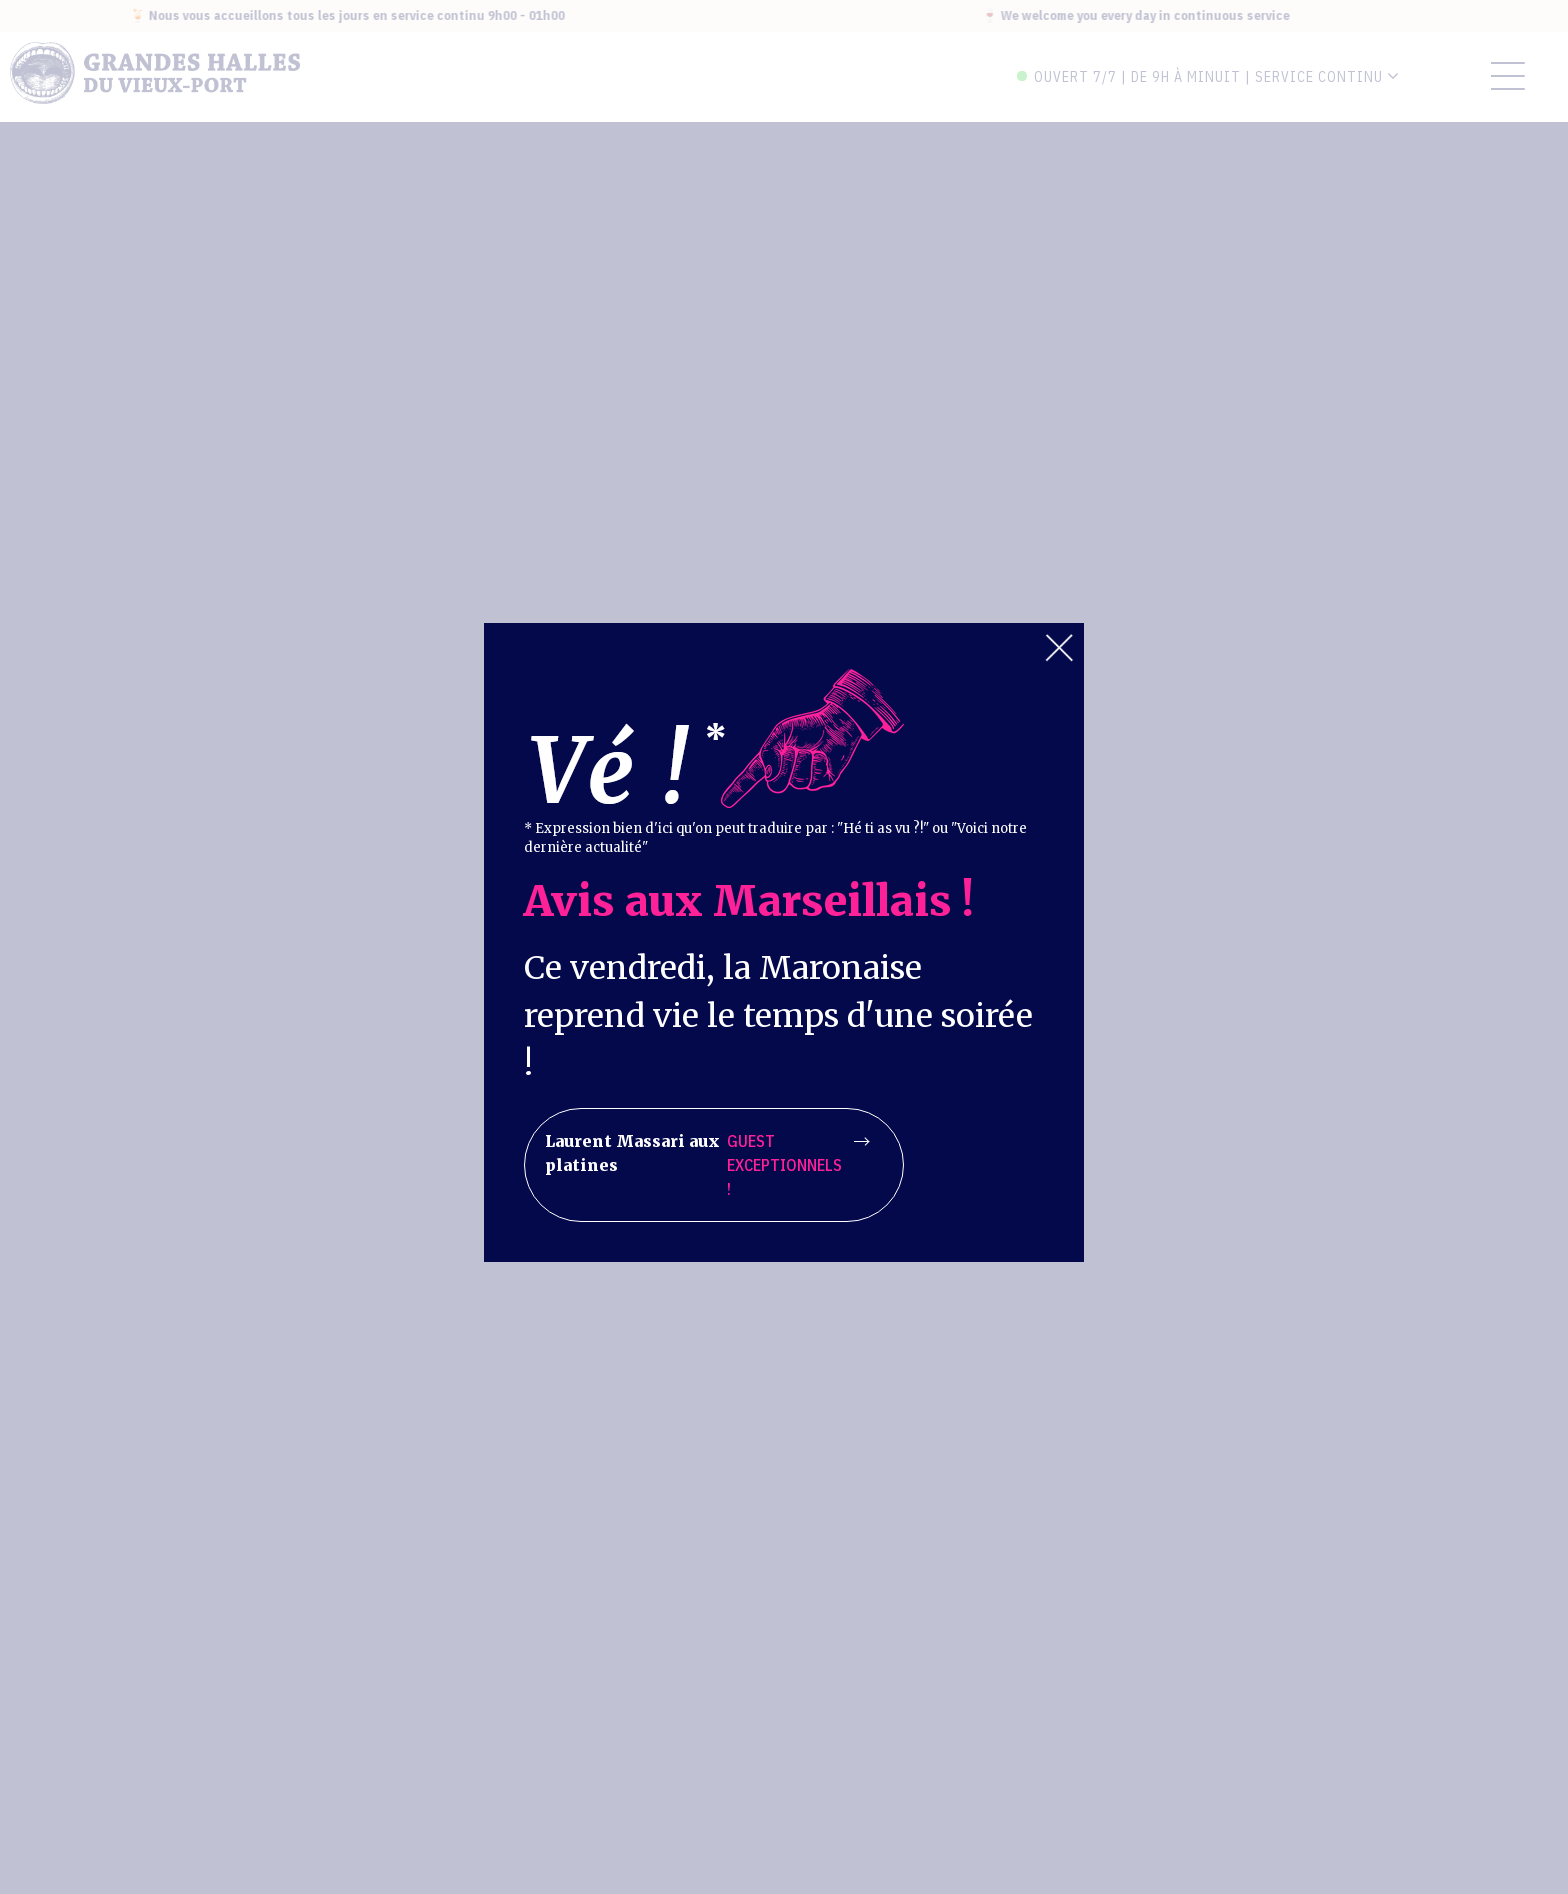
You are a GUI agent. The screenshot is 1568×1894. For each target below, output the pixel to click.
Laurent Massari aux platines (707, 1165)
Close (1059, 648)
